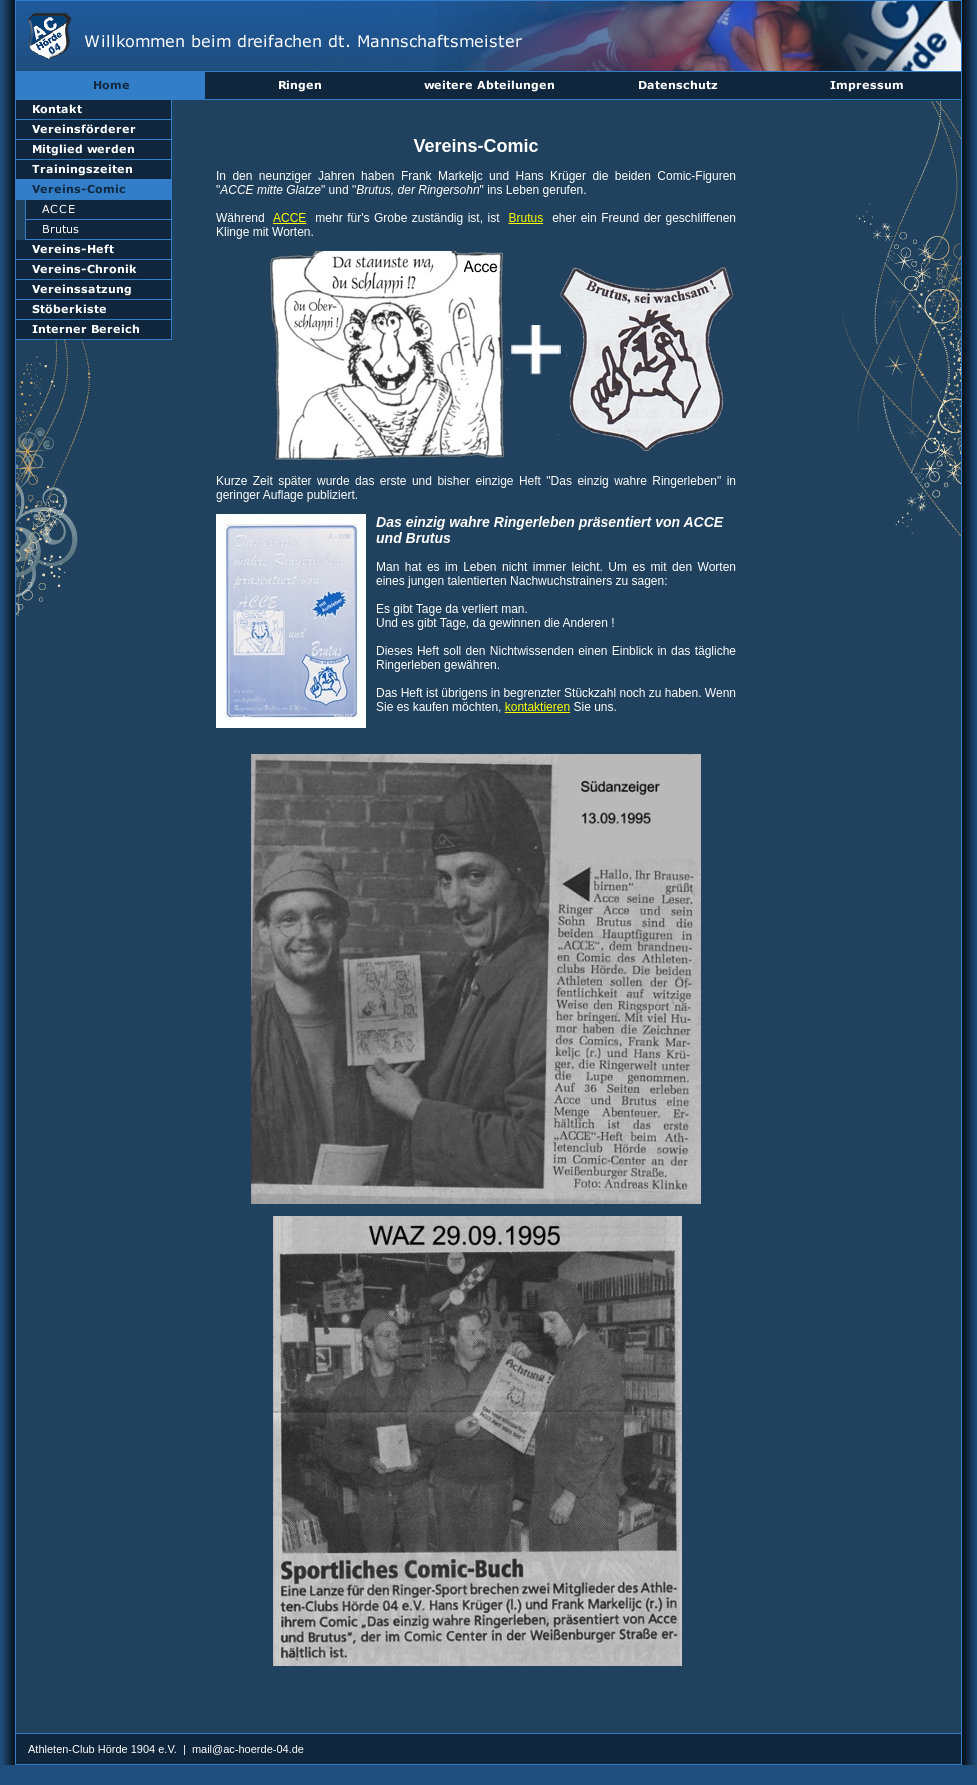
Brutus (525, 218)
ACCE (289, 218)
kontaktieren (537, 707)
